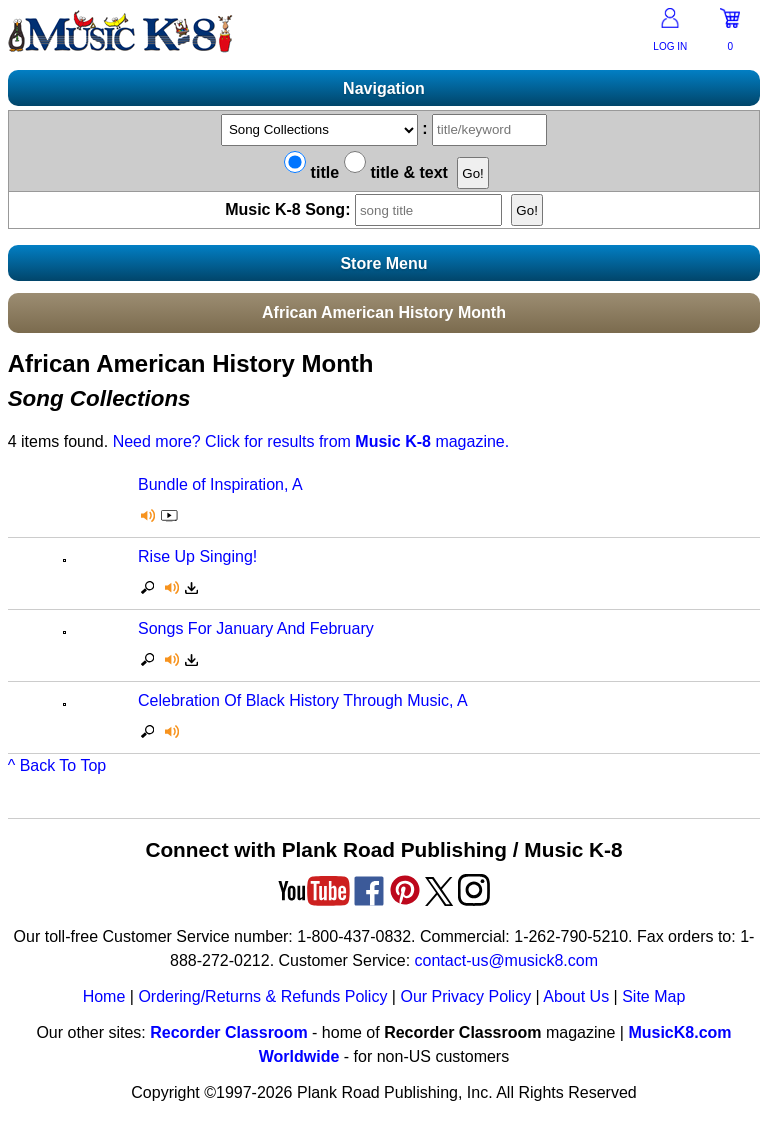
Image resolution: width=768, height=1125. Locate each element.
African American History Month (384, 312)
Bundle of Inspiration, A (220, 484)
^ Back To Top (57, 765)
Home (104, 996)
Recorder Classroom (228, 1032)
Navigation (384, 88)
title (311, 172)
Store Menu (383, 263)
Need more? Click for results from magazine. (311, 441)
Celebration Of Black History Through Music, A (303, 700)
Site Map (653, 996)
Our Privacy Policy (465, 996)
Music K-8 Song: (368, 209)
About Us (576, 996)
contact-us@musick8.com (506, 960)
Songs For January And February (256, 628)
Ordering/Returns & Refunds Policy (262, 996)
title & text (396, 172)
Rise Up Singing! (197, 556)
